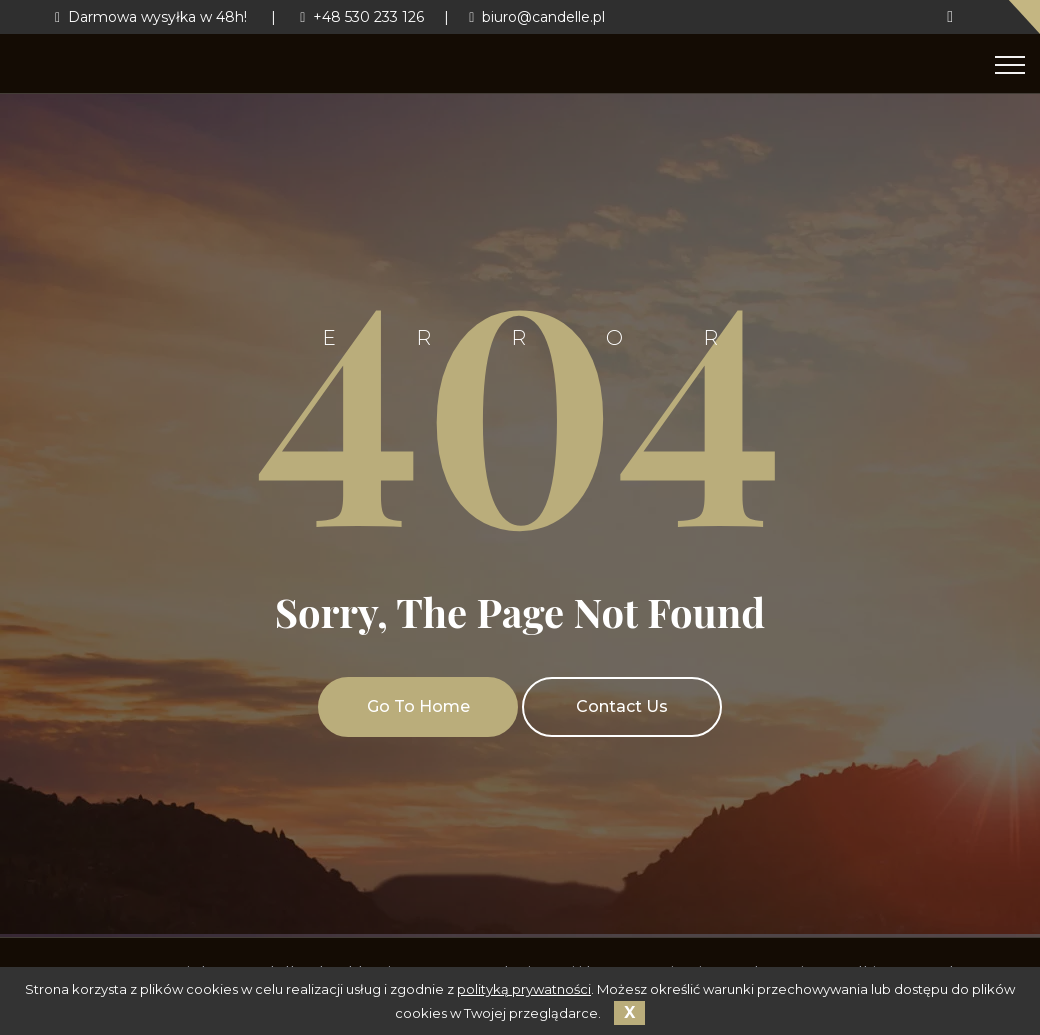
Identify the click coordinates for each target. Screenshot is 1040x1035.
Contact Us (622, 706)
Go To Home (418, 706)
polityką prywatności (524, 989)
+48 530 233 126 (362, 17)
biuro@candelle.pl (537, 17)
